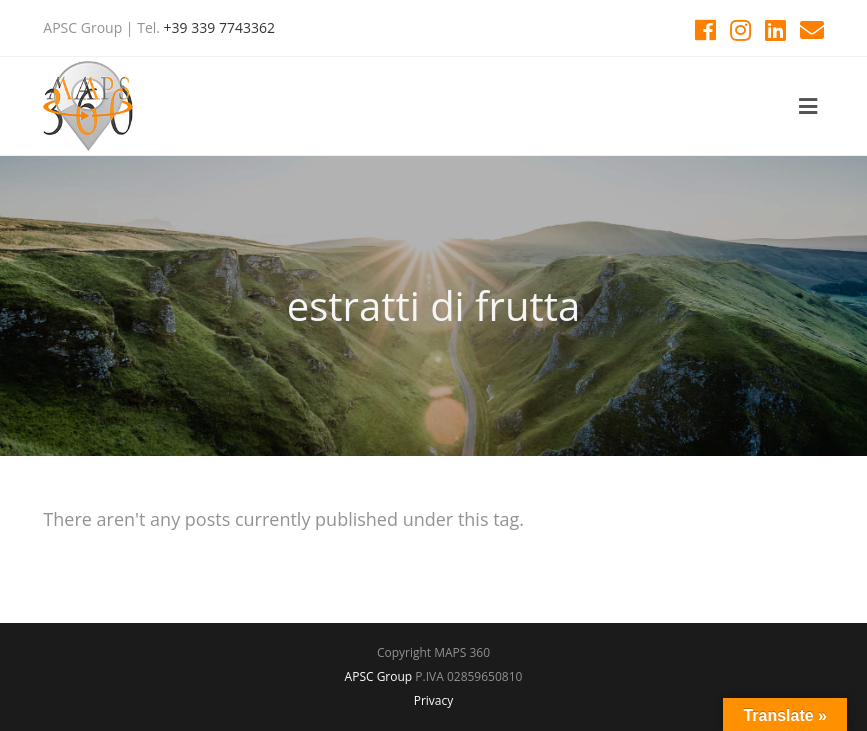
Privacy (434, 700)
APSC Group (379, 676)
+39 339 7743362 (219, 27)
